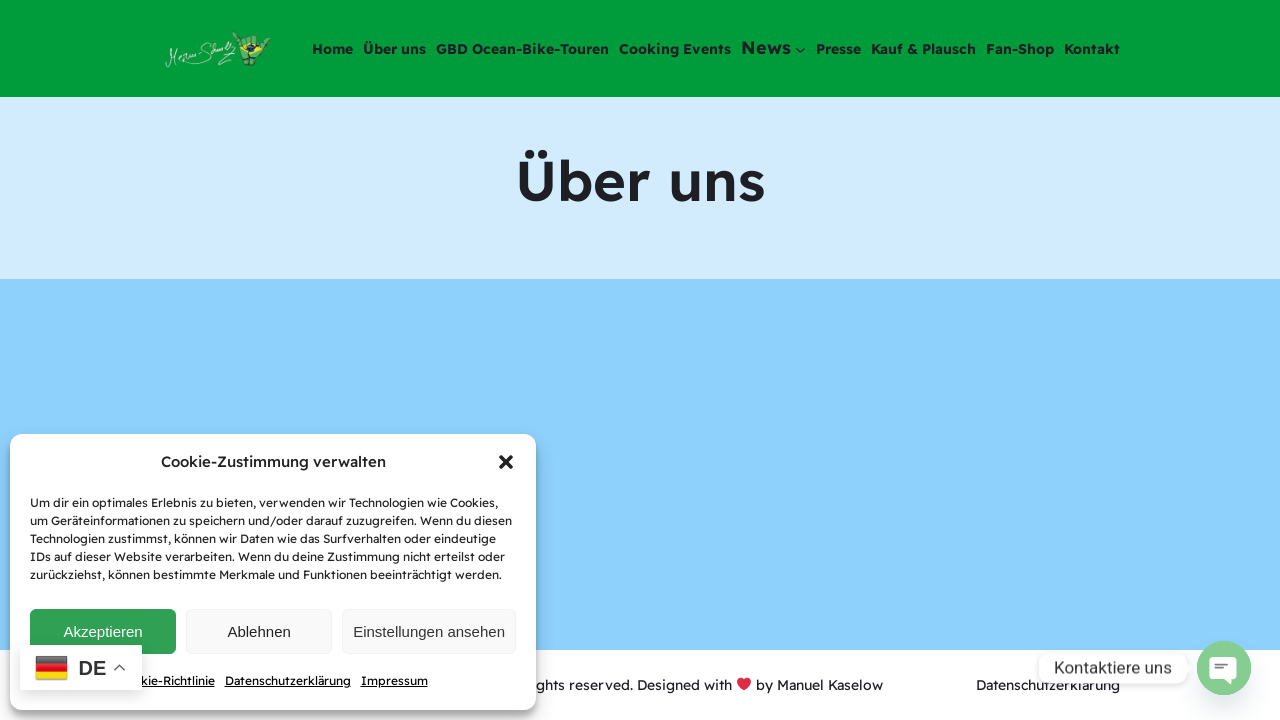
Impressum (394, 680)
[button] (506, 462)
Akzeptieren (102, 631)
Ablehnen (258, 631)
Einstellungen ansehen (429, 631)
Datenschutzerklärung (288, 680)
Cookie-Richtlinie (167, 680)
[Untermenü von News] (800, 48)
